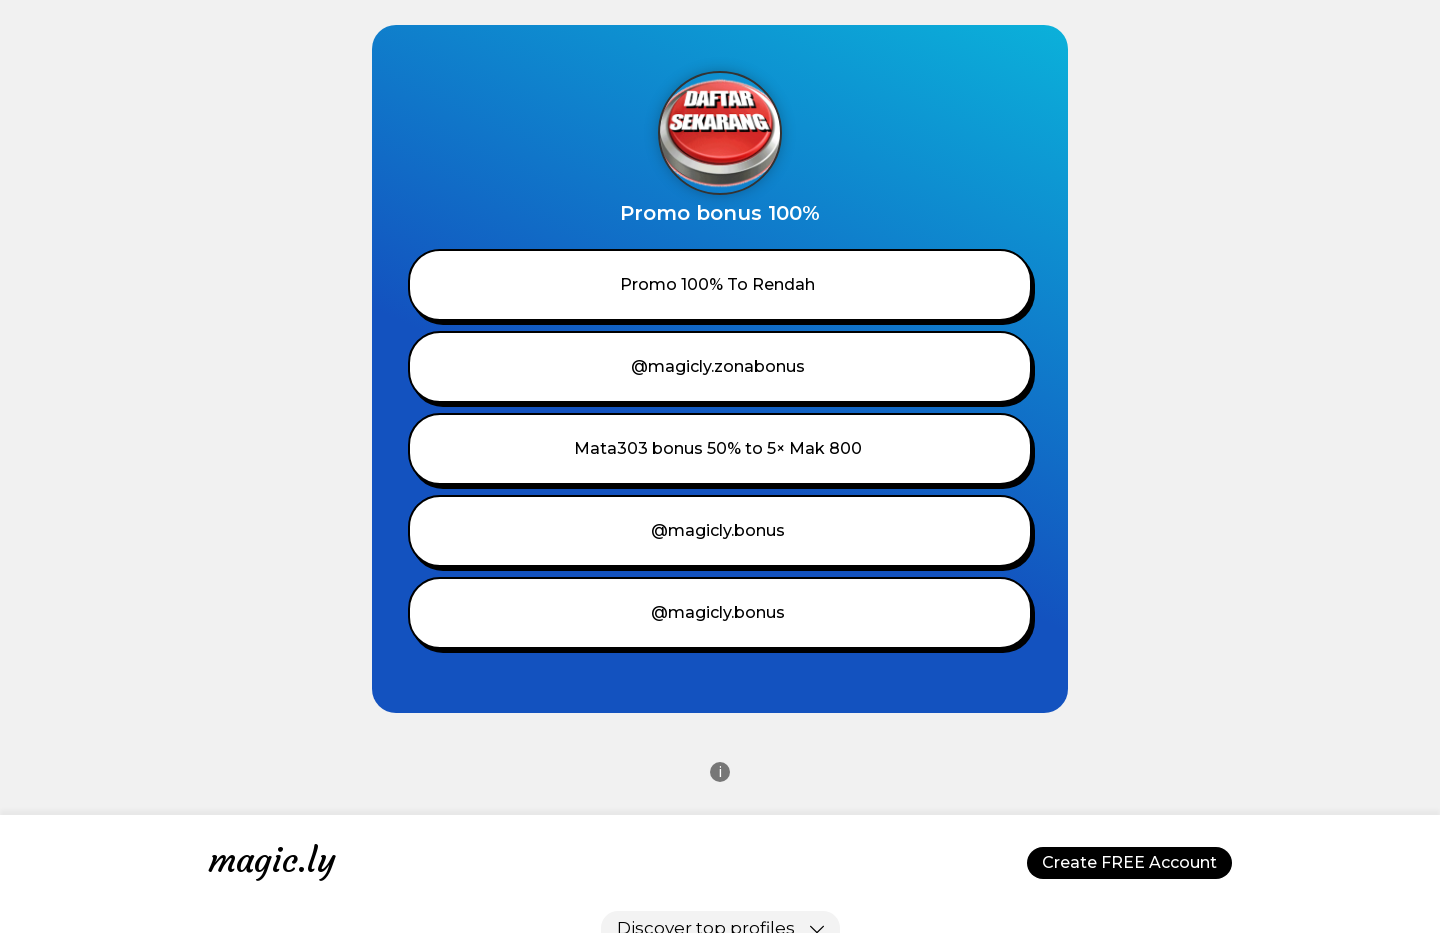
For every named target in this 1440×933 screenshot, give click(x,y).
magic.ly (272, 860)
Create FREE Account (1129, 862)
